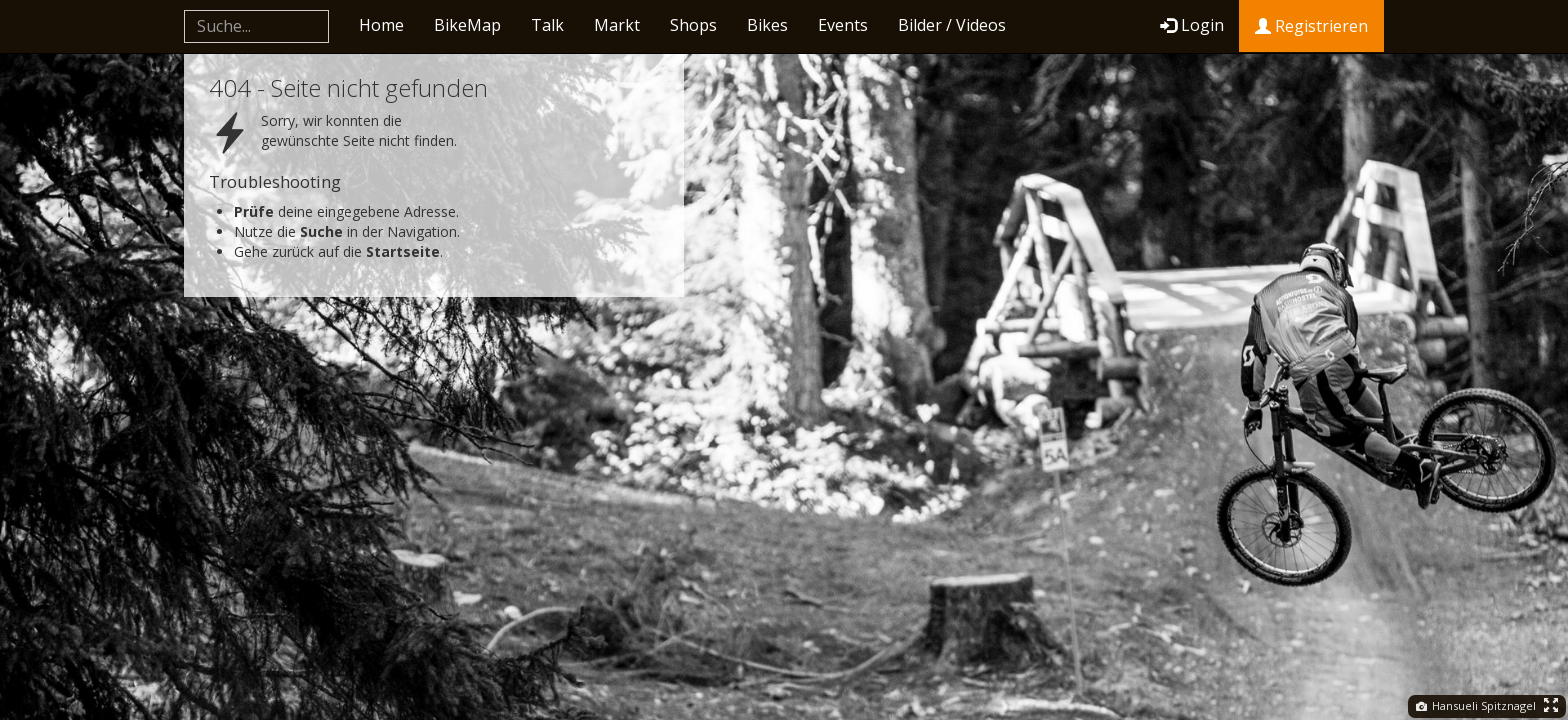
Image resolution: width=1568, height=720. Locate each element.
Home (381, 25)
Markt (617, 25)
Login (1192, 25)
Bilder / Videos (952, 25)
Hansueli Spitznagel (1476, 705)
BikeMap (467, 25)
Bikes (767, 25)
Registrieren (1311, 26)
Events (843, 25)
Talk (547, 25)
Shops (693, 25)
